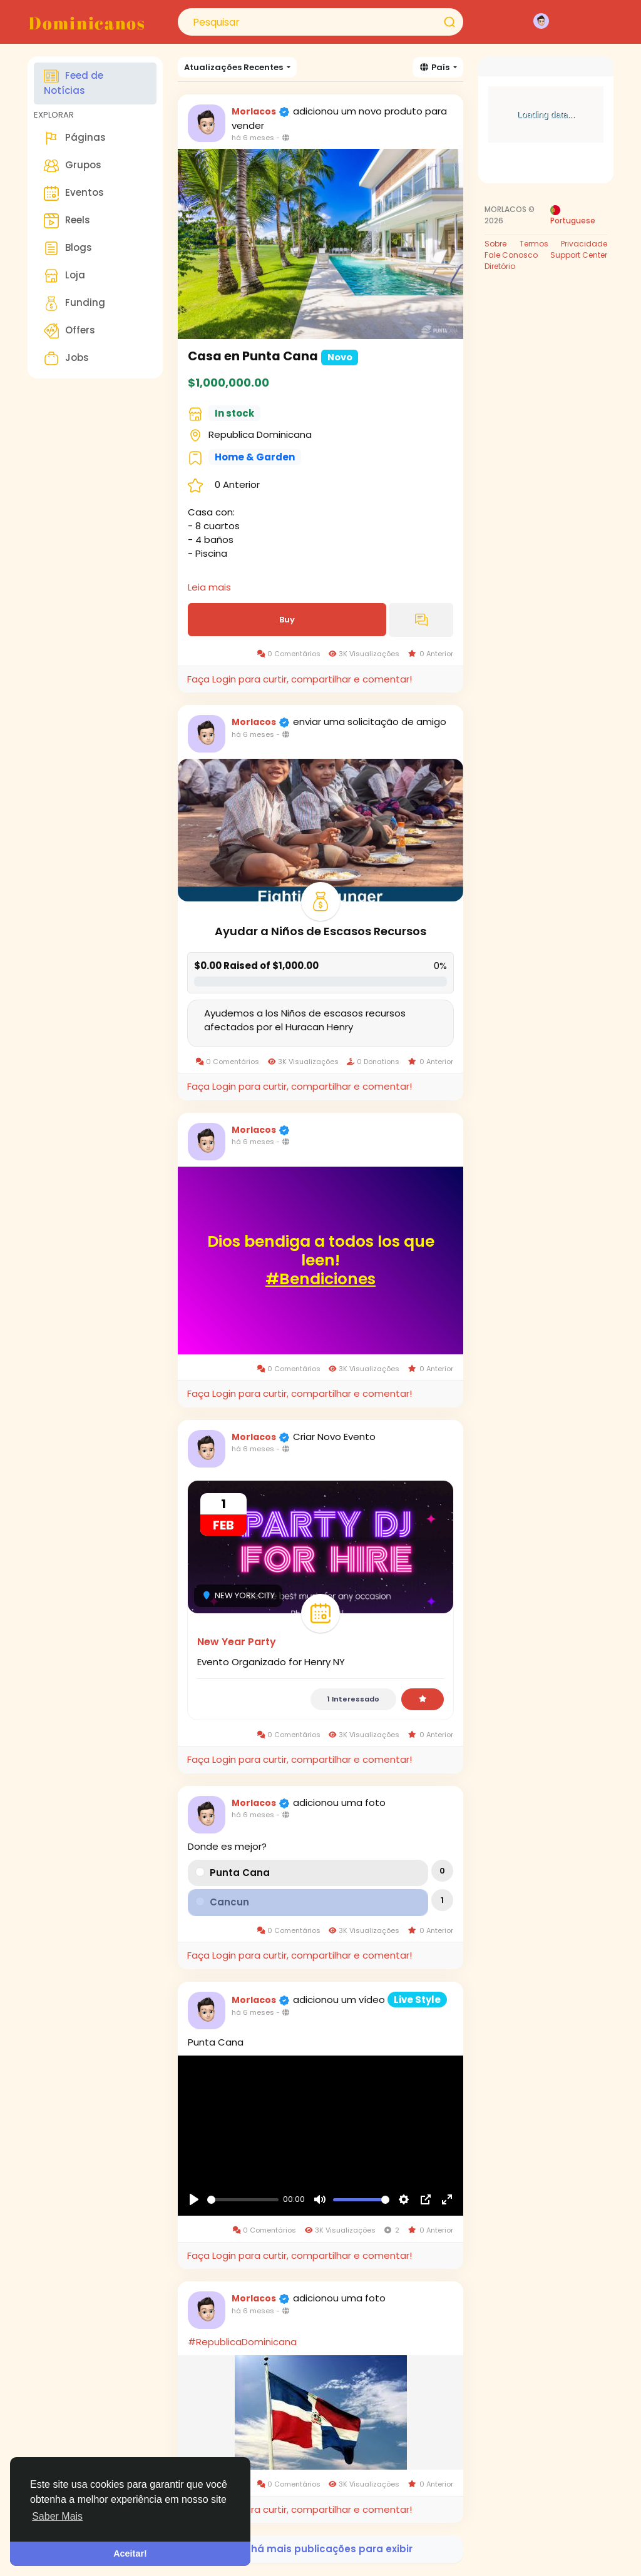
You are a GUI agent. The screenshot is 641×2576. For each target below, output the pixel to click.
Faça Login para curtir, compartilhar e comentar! (299, 679)
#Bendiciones (320, 1279)
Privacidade (584, 243)
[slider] (243, 2200)
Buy (287, 620)
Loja (64, 275)
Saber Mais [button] (57, 2516)
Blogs (68, 248)
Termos (534, 243)
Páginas (75, 138)
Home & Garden (255, 457)
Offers (69, 330)
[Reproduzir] (194, 2199)
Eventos (74, 193)
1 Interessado (353, 1699)
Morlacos (255, 111)
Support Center (578, 255)
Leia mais (209, 587)
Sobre (495, 243)
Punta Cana (240, 1872)
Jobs (66, 358)
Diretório (500, 266)
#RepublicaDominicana (242, 2341)
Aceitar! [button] (130, 2553)
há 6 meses (253, 138)
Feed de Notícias (73, 83)
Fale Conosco (511, 255)
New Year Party (236, 1642)
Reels (67, 220)
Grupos (72, 165)
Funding (74, 303)
